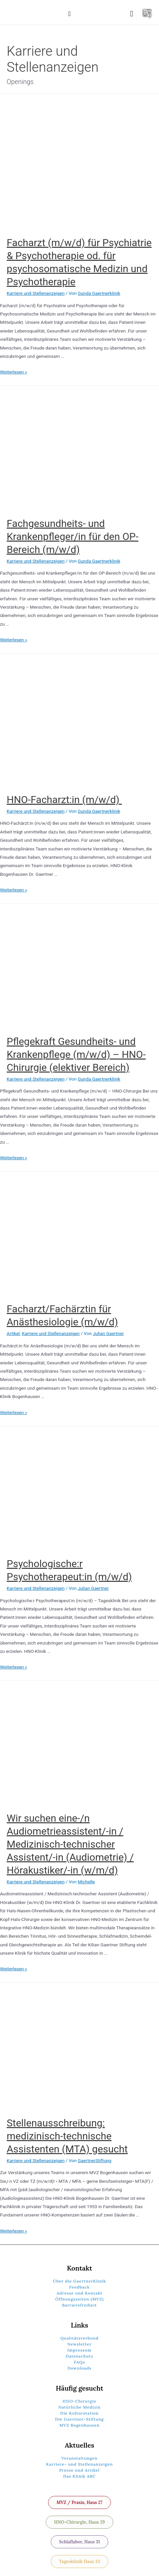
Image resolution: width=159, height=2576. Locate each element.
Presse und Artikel (79, 2470)
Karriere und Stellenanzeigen (35, 293)
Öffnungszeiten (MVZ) (79, 2299)
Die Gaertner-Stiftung (79, 2419)
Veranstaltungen (79, 2458)
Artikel (13, 1333)
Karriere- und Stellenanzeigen (79, 2464)
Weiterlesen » (13, 372)
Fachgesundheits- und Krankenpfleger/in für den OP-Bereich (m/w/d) (72, 536)
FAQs (79, 2362)
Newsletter (79, 2344)
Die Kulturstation (79, 2413)
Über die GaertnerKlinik (79, 2281)
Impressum (79, 2350)
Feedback (79, 2287)
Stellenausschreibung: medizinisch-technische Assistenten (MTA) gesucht (67, 2136)
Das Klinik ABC (79, 2476)
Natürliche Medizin (79, 2407)
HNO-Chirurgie (79, 2401)
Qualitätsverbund (79, 2338)
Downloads (79, 2368)
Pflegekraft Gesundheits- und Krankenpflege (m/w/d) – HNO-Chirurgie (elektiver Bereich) (76, 1054)
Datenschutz (80, 2356)
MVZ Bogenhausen (79, 2425)
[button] (69, 14)
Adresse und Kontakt (80, 2293)
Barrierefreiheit (79, 2305)
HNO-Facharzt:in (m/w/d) (64, 799)
